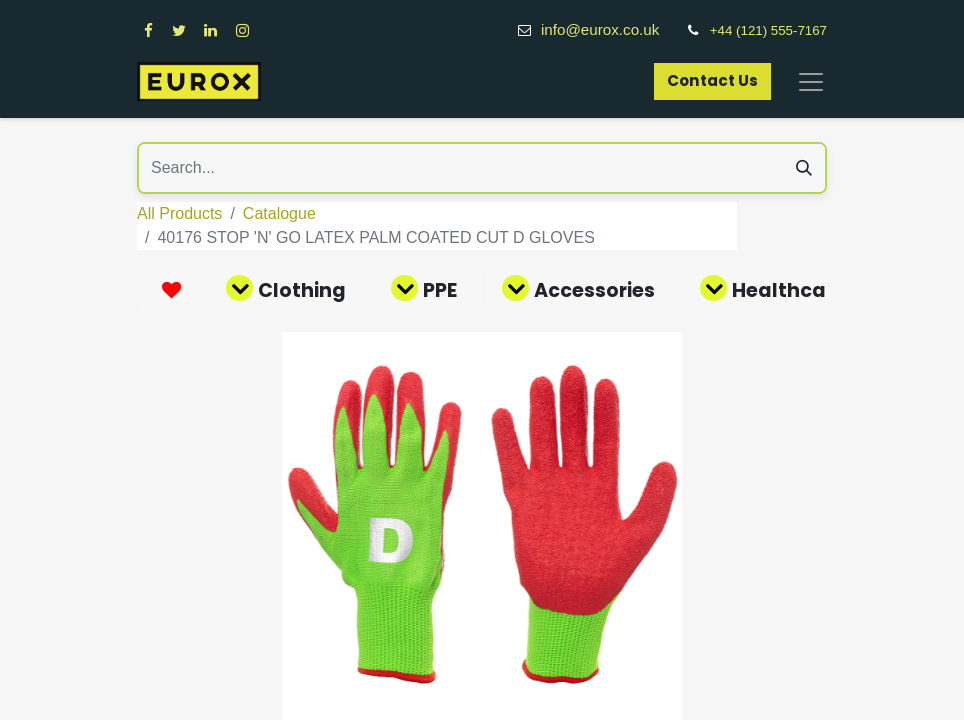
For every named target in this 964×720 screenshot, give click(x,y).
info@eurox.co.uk (611, 29)
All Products (179, 213)
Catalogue (279, 213)
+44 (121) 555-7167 (768, 30)
